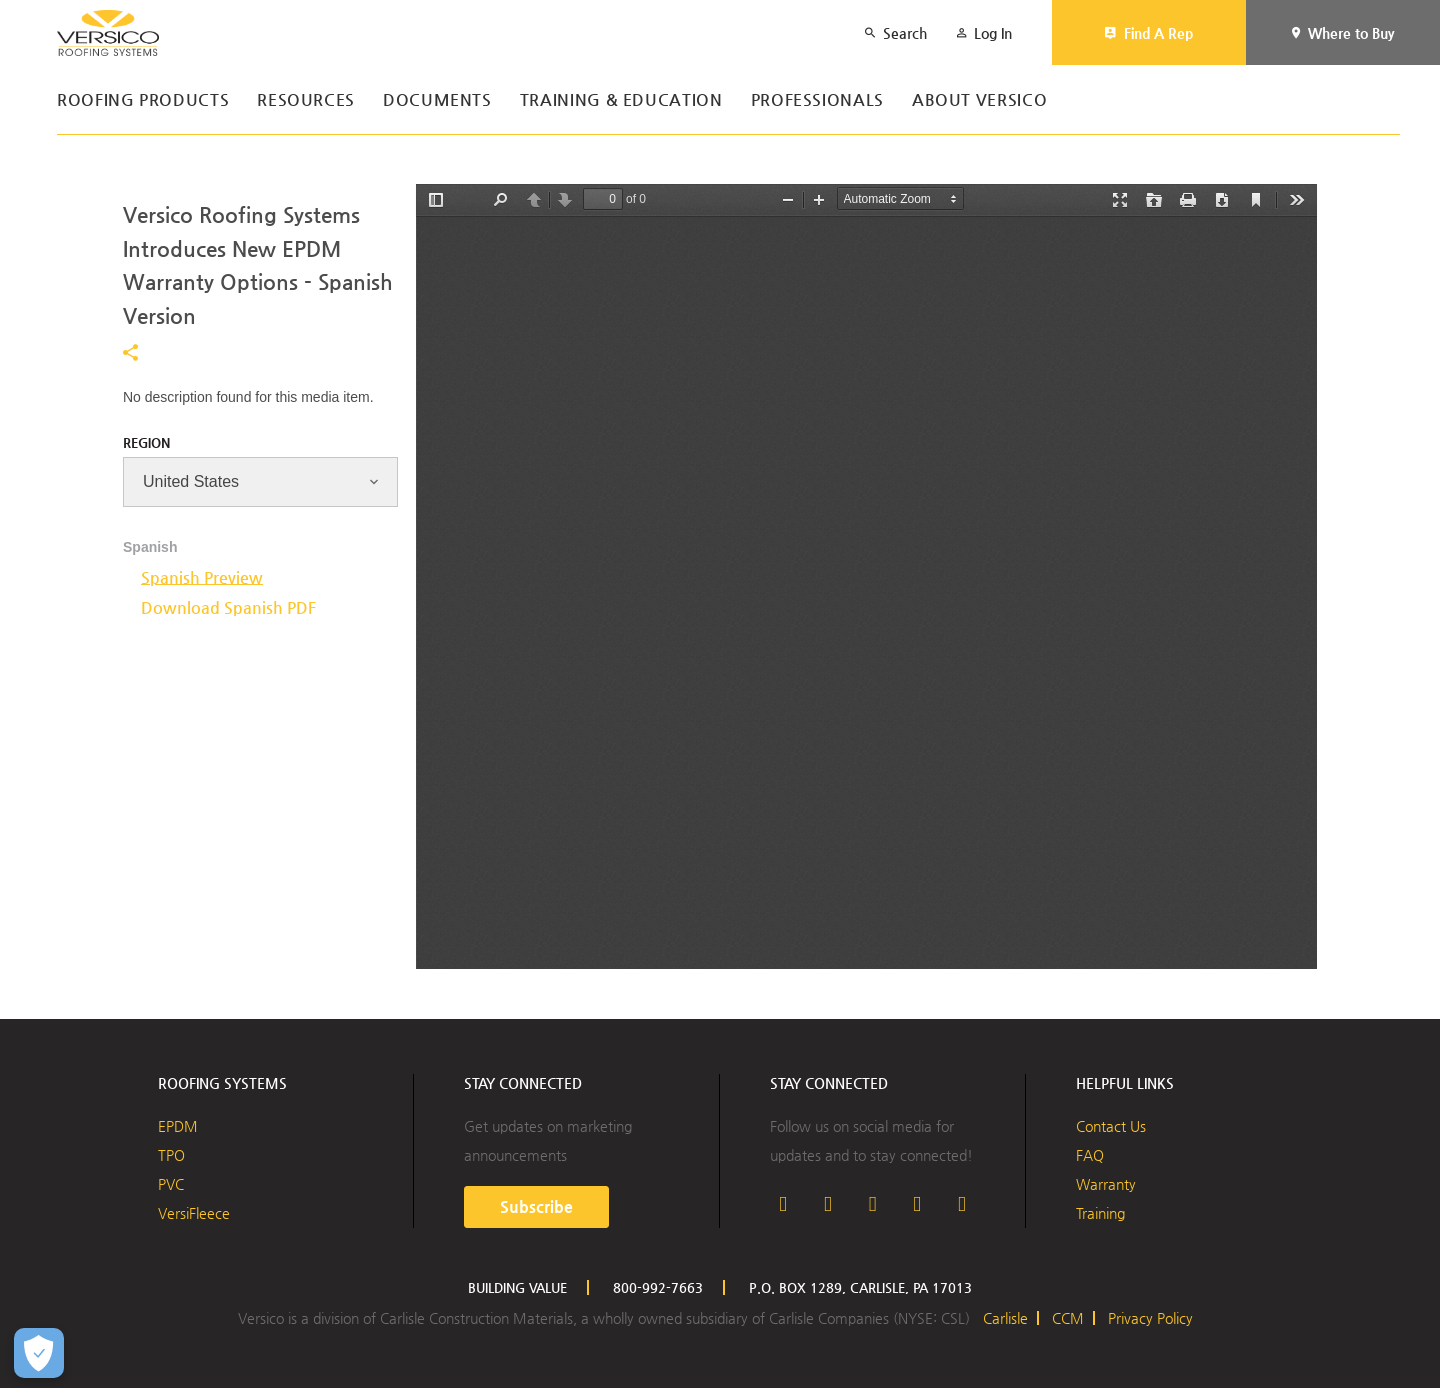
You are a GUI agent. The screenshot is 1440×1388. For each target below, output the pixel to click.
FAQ (1090, 1155)
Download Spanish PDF (228, 607)
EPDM (178, 1126)
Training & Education (621, 100)
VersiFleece (194, 1213)
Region (146, 442)
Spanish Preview (202, 577)
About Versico (979, 100)
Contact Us (1111, 1126)
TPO (171, 1155)
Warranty (1106, 1184)
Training (1100, 1213)
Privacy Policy (1150, 1318)
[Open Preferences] (39, 1353)
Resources (306, 100)
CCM (1068, 1318)
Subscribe (536, 1206)
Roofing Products (143, 100)
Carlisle (1005, 1318)
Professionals (817, 100)
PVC (171, 1184)
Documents (437, 100)
